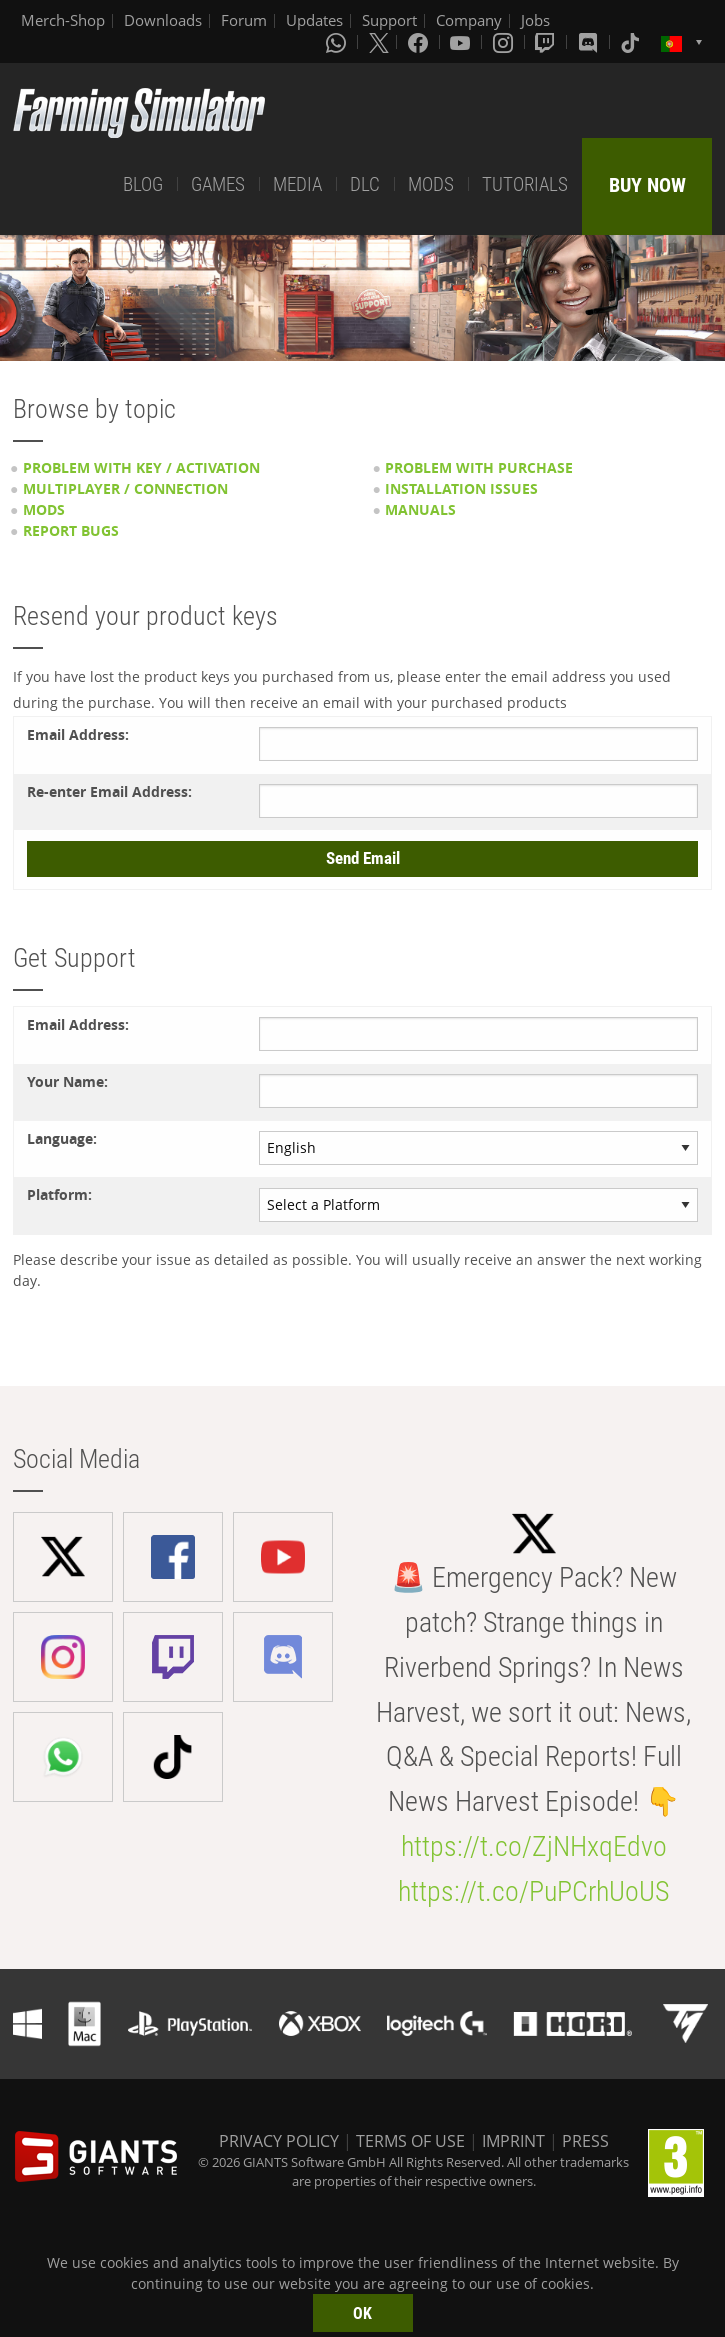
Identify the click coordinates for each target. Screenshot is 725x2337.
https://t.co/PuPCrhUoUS (533, 1891)
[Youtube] (462, 42)
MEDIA (297, 184)
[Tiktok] (632, 42)
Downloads (163, 20)
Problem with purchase (479, 467)
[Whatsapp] (338, 42)
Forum (244, 20)
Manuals (420, 509)
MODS (431, 184)
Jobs (535, 20)
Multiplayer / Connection (125, 488)
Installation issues (461, 488)
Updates (314, 20)
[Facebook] (420, 42)
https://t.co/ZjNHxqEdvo (534, 1846)
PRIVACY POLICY (279, 2141)
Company (469, 20)
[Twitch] (547, 42)
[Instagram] (505, 42)
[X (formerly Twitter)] (379, 42)
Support (389, 20)
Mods (44, 509)
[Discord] (590, 42)
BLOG (143, 184)
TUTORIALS (525, 184)
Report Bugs (71, 530)
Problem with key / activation (141, 467)
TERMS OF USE (410, 2141)
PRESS (585, 2141)
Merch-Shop (63, 20)
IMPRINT (513, 2141)
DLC (365, 184)
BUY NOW (647, 185)
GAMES (218, 184)
